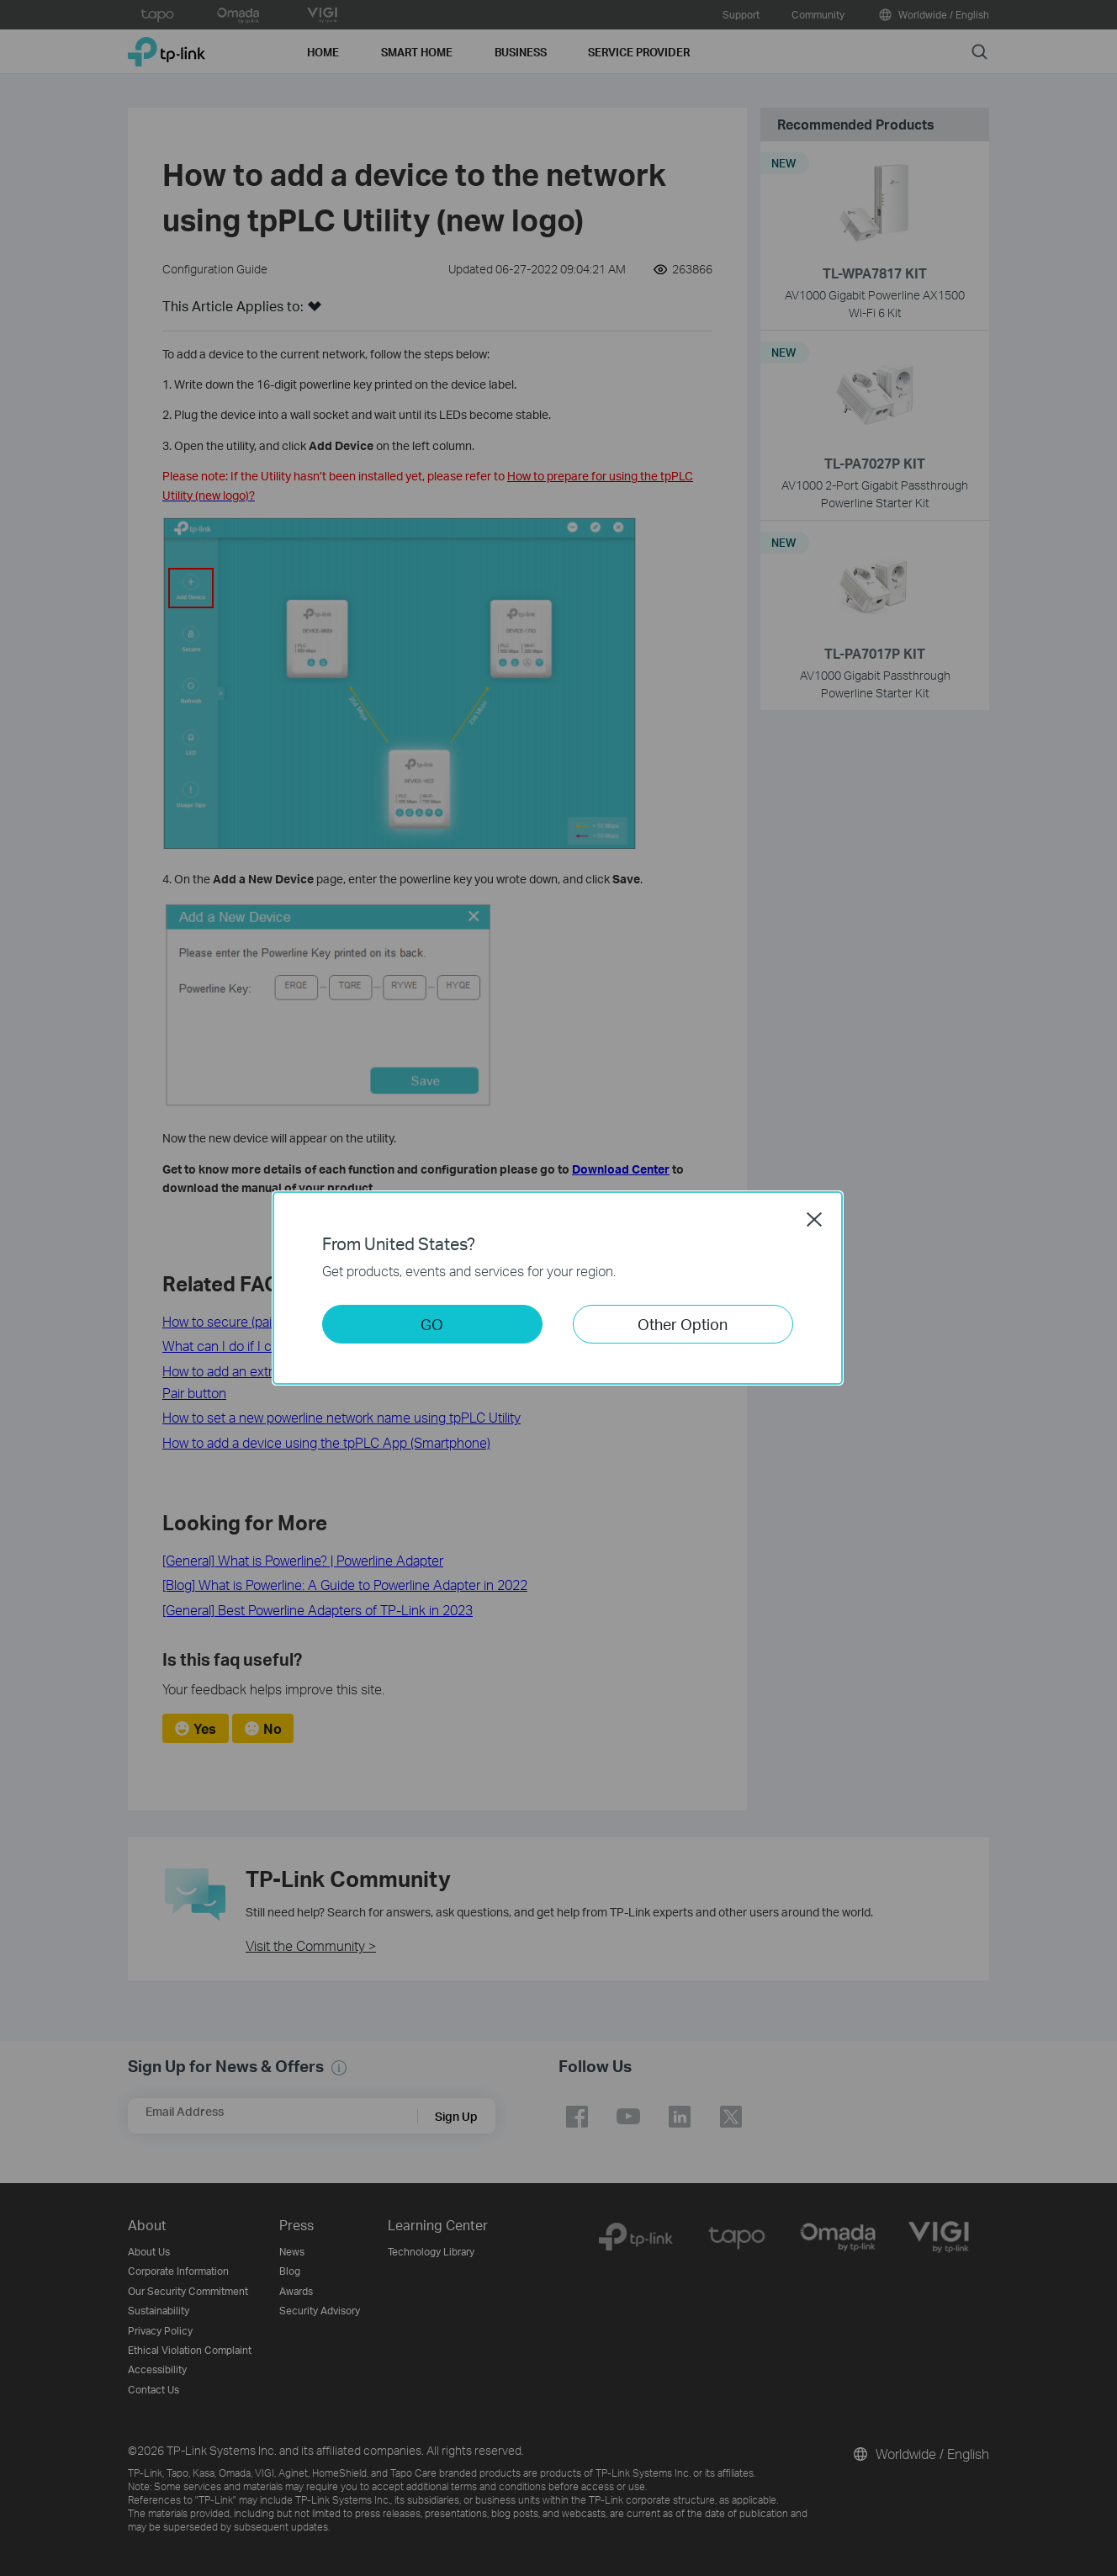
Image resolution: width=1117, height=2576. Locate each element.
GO (432, 1323)
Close (814, 1219)
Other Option (683, 1323)
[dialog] (558, 1288)
